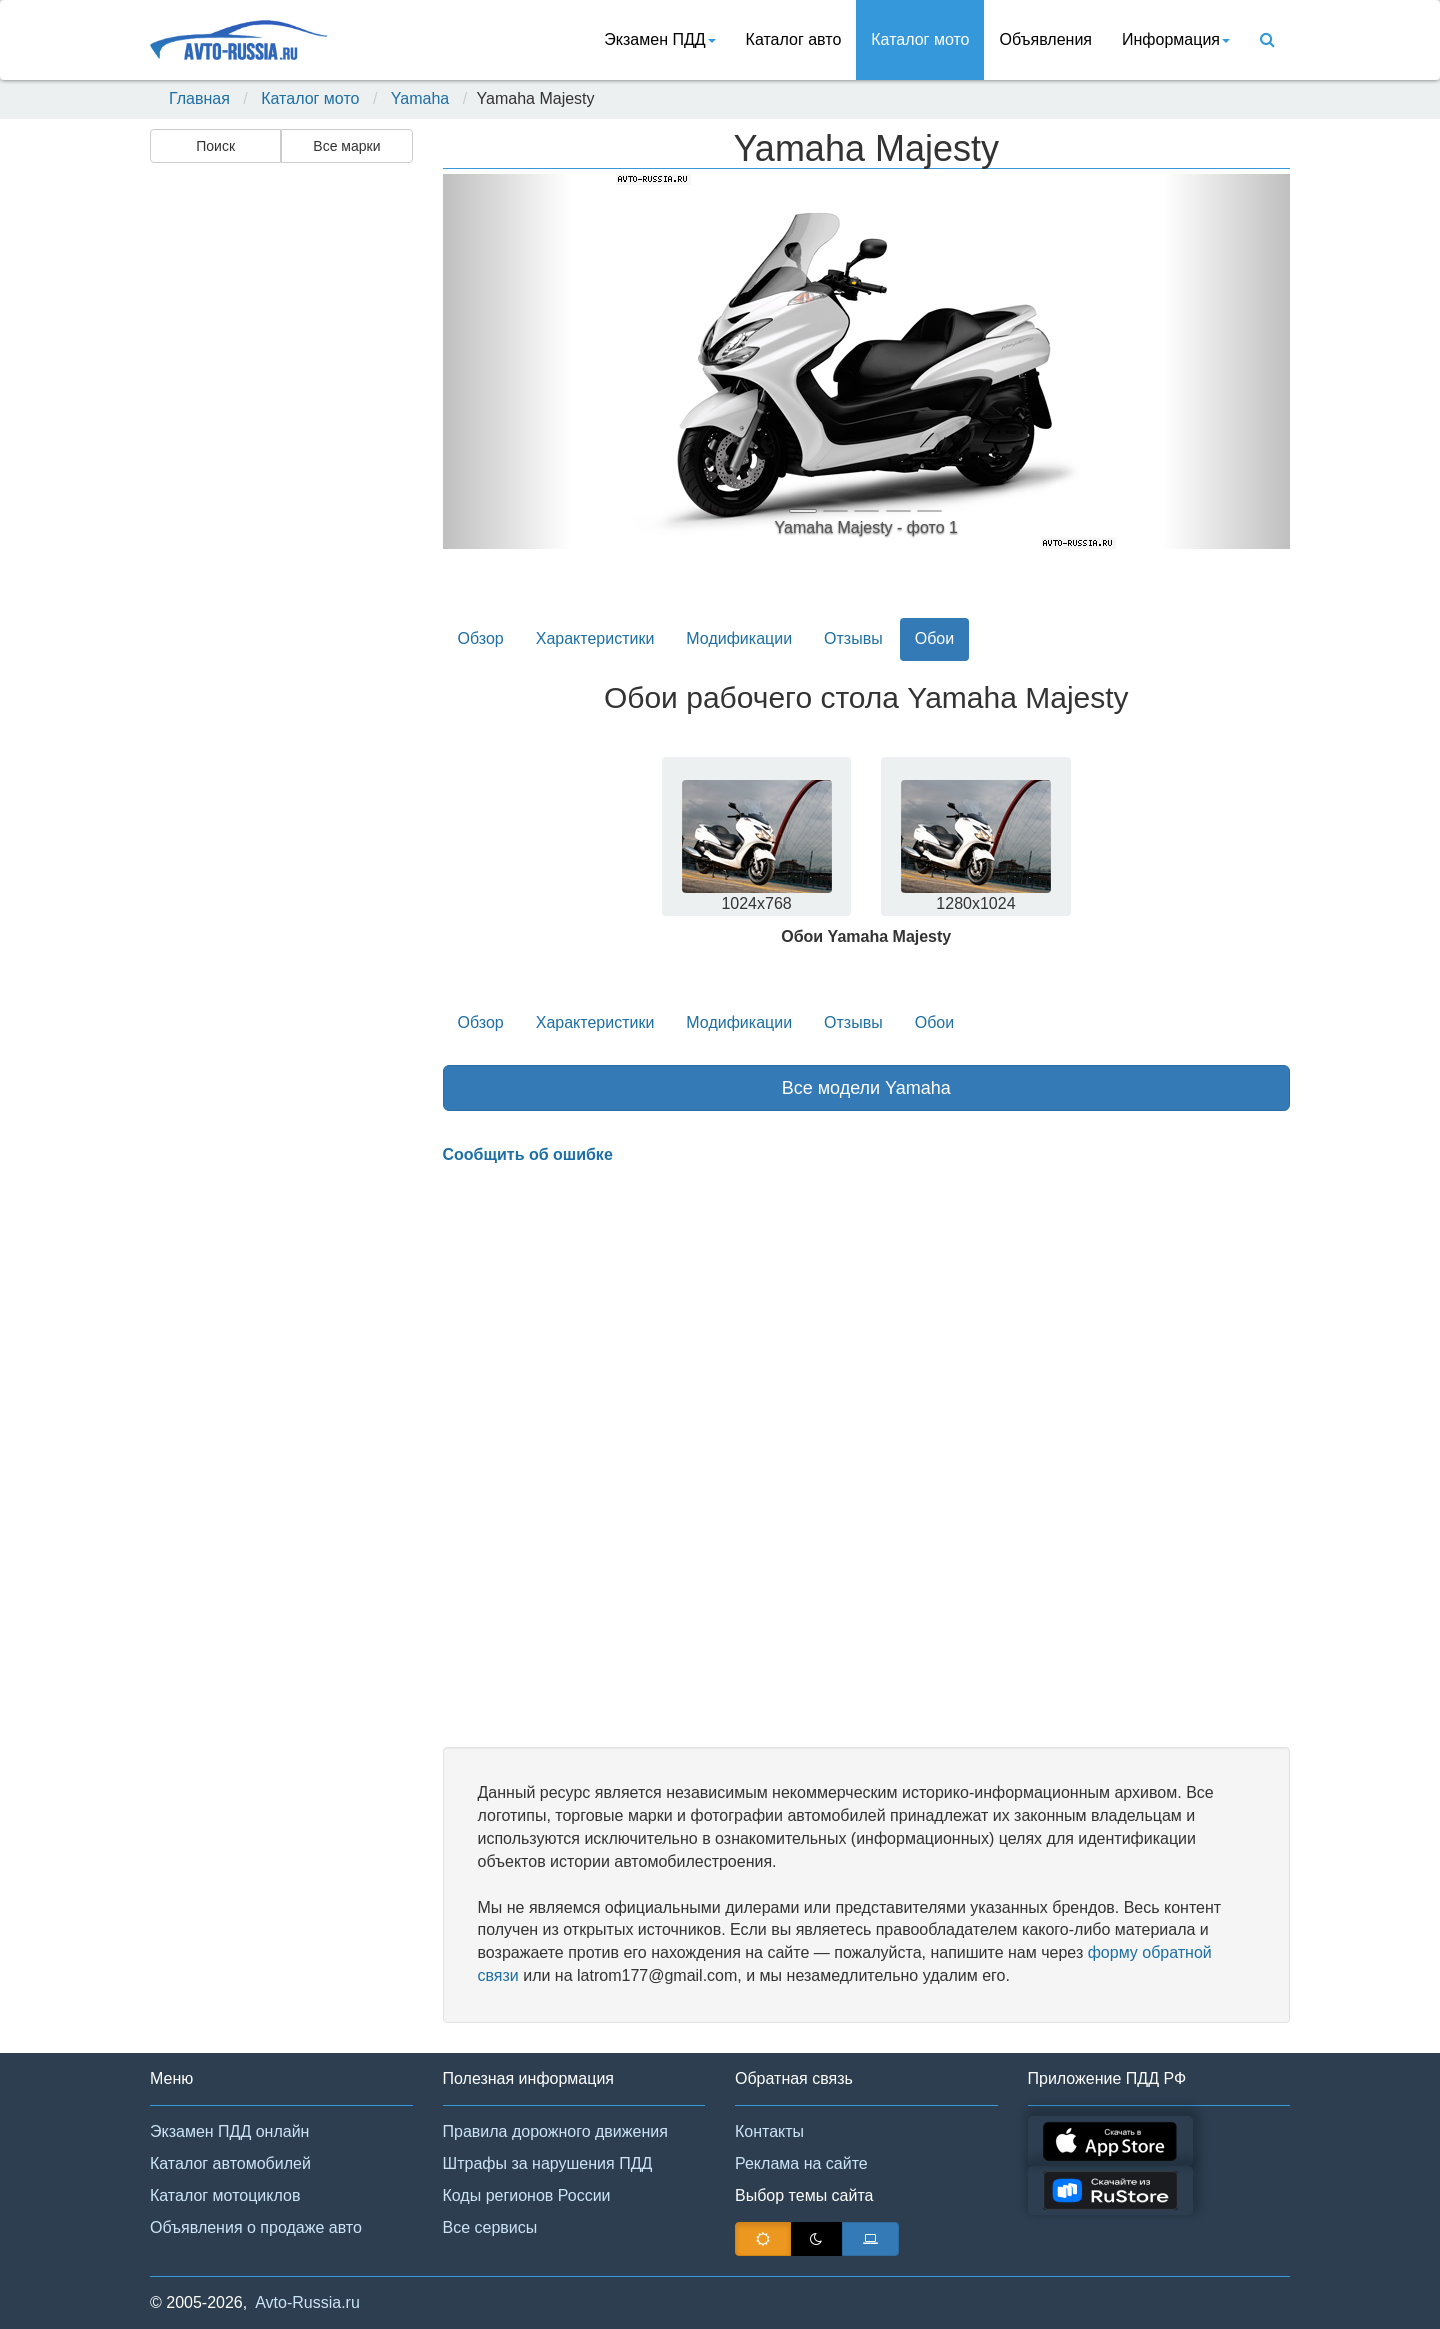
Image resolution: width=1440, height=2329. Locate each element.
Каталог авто (794, 39)
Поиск (215, 146)
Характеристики (595, 638)
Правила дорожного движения (555, 2131)
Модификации (739, 638)
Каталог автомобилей (230, 2163)
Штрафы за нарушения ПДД (548, 2163)
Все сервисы (490, 2227)
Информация (1176, 39)
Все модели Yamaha (866, 1088)
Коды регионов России (527, 2195)
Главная (199, 98)
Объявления (1045, 39)
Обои (934, 638)
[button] (506, 361)
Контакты (769, 2131)
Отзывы (853, 638)
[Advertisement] (280, 486)
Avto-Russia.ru (307, 2302)
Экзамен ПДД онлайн (229, 2131)
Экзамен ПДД (659, 39)
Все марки (346, 146)
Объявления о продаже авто (256, 2227)
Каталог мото (920, 39)
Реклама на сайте (801, 2163)
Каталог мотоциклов (225, 2195)
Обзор (481, 638)
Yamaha (420, 98)
